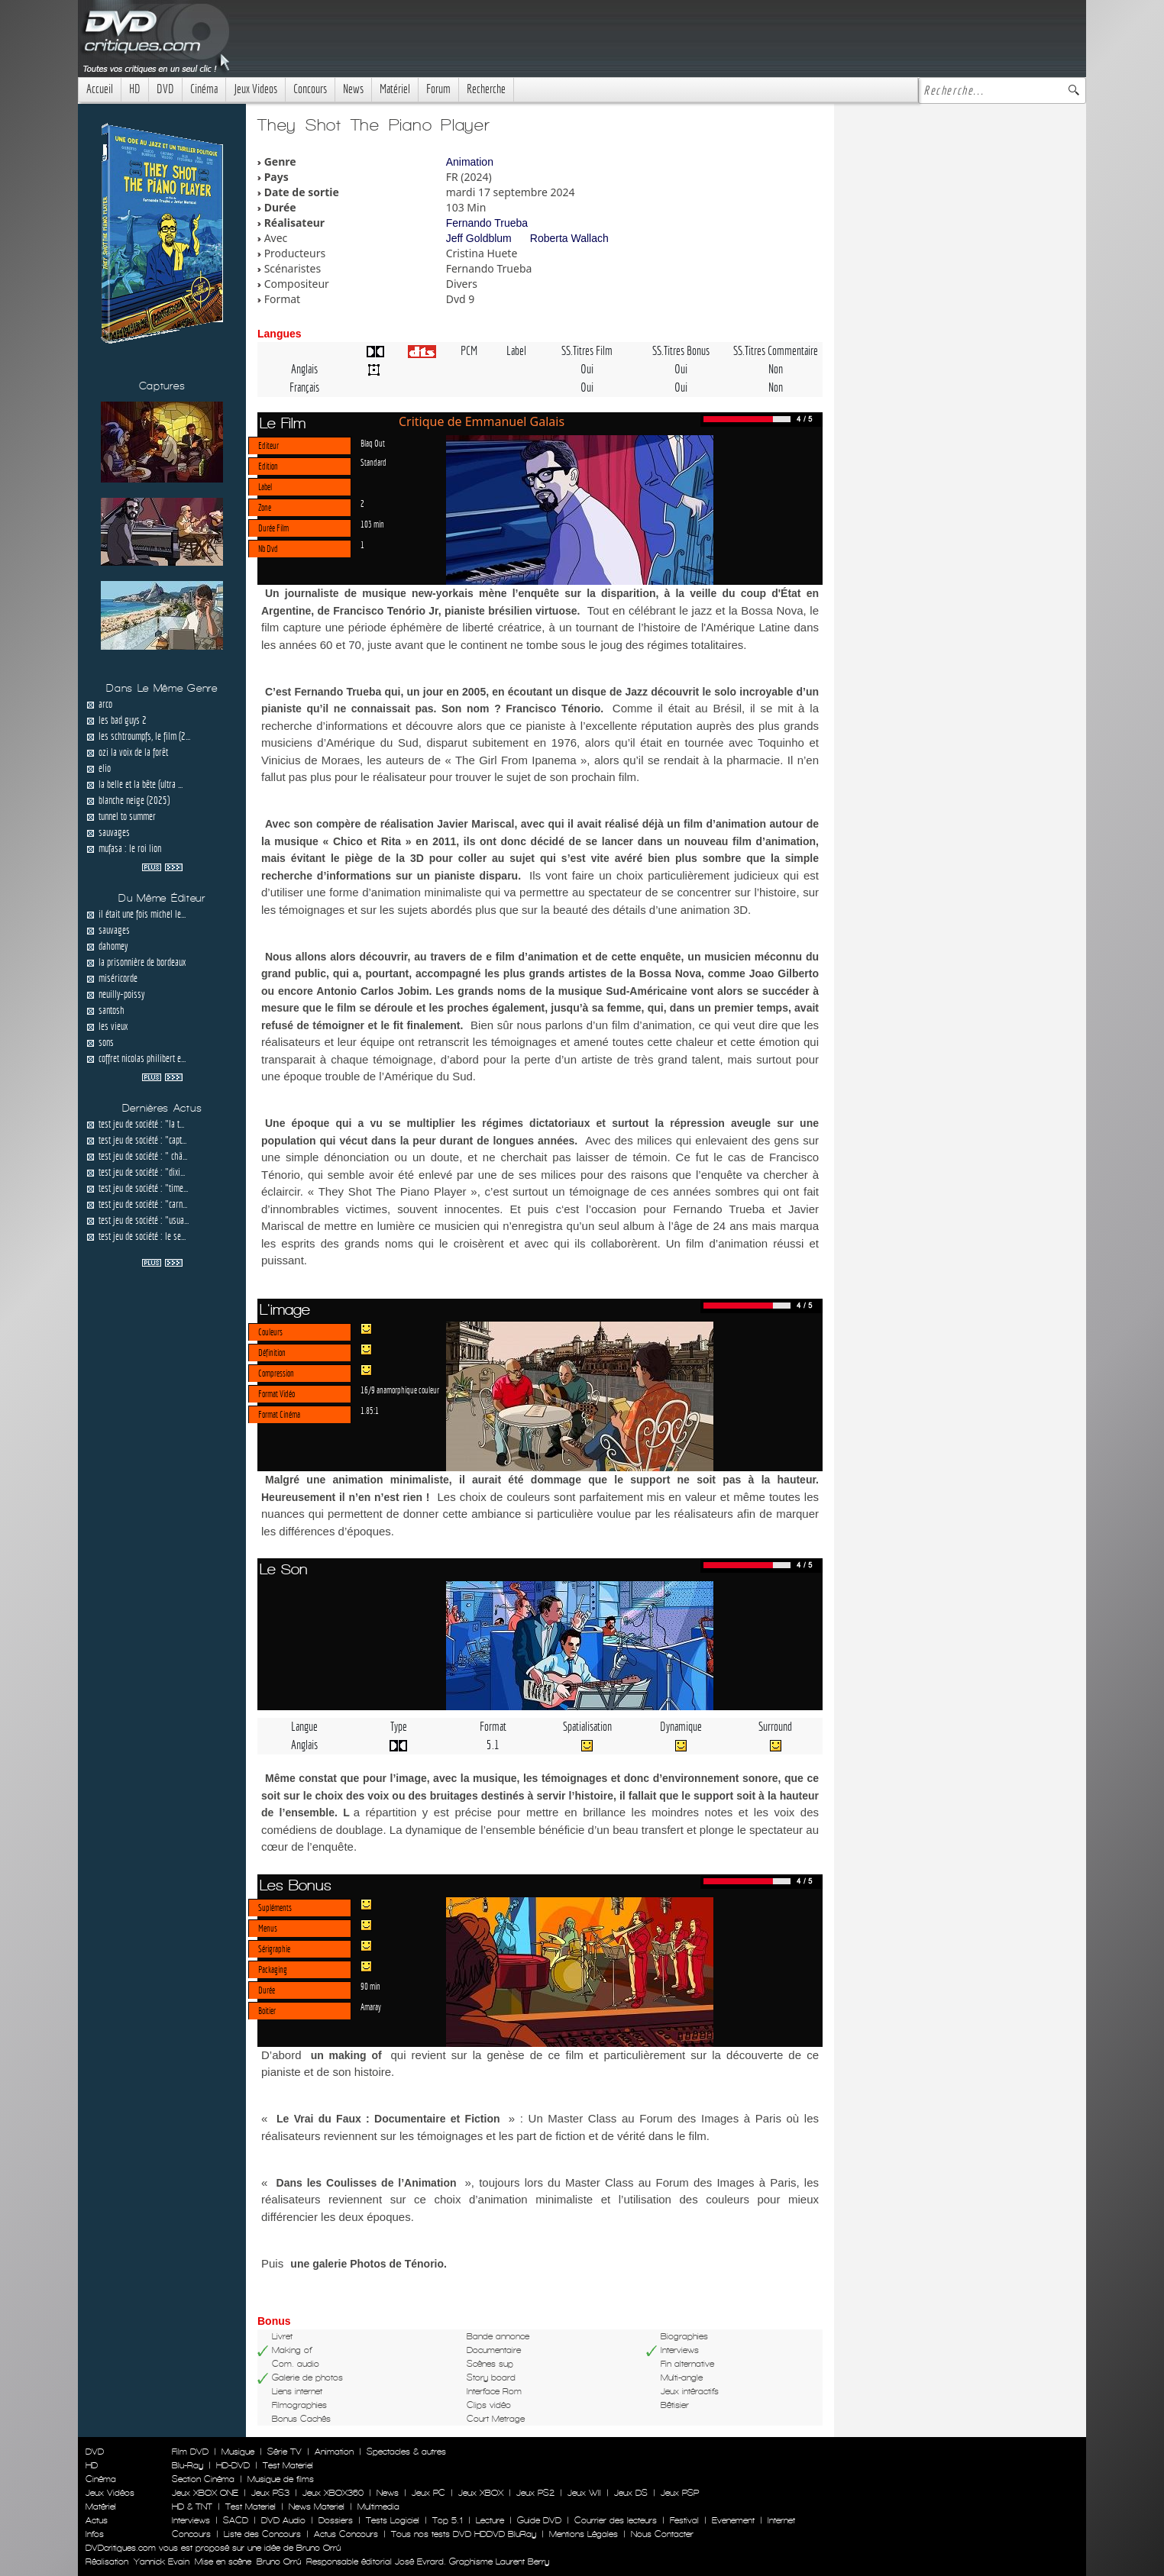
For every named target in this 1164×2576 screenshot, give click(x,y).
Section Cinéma (203, 2479)
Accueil (99, 89)
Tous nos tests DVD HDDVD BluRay (463, 2534)
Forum (438, 89)
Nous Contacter (661, 2534)
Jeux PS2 (535, 2492)
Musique (237, 2451)
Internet (781, 2520)
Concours (310, 89)
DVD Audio (283, 2520)
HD (135, 89)
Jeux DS (631, 2492)
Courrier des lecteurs (615, 2520)
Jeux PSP (680, 2492)
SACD (235, 2520)
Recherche (486, 89)
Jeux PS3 (270, 2492)
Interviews (191, 2520)
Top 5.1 (447, 2520)
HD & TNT (192, 2506)
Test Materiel (288, 2465)
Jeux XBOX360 (333, 2492)
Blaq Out (373, 442)
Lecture (490, 2520)
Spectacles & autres (406, 2451)
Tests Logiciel (392, 2520)
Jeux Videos (255, 89)
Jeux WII (584, 2492)
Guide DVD (539, 2520)
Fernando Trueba (487, 223)
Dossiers (335, 2520)
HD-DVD (233, 2465)
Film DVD (190, 2451)
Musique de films (280, 2479)
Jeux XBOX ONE (205, 2492)
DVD (165, 89)
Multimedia (378, 2506)
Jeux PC (428, 2492)
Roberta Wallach (569, 238)
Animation (469, 162)
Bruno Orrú (279, 2561)
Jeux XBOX (480, 2492)
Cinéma (204, 89)
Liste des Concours (262, 2534)
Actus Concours (346, 2534)
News (353, 89)
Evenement (733, 2520)
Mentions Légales (583, 2534)
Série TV (284, 2451)
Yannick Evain (161, 2561)
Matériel (395, 89)
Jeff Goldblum (479, 238)
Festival (684, 2520)
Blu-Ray (187, 2465)
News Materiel (316, 2506)
